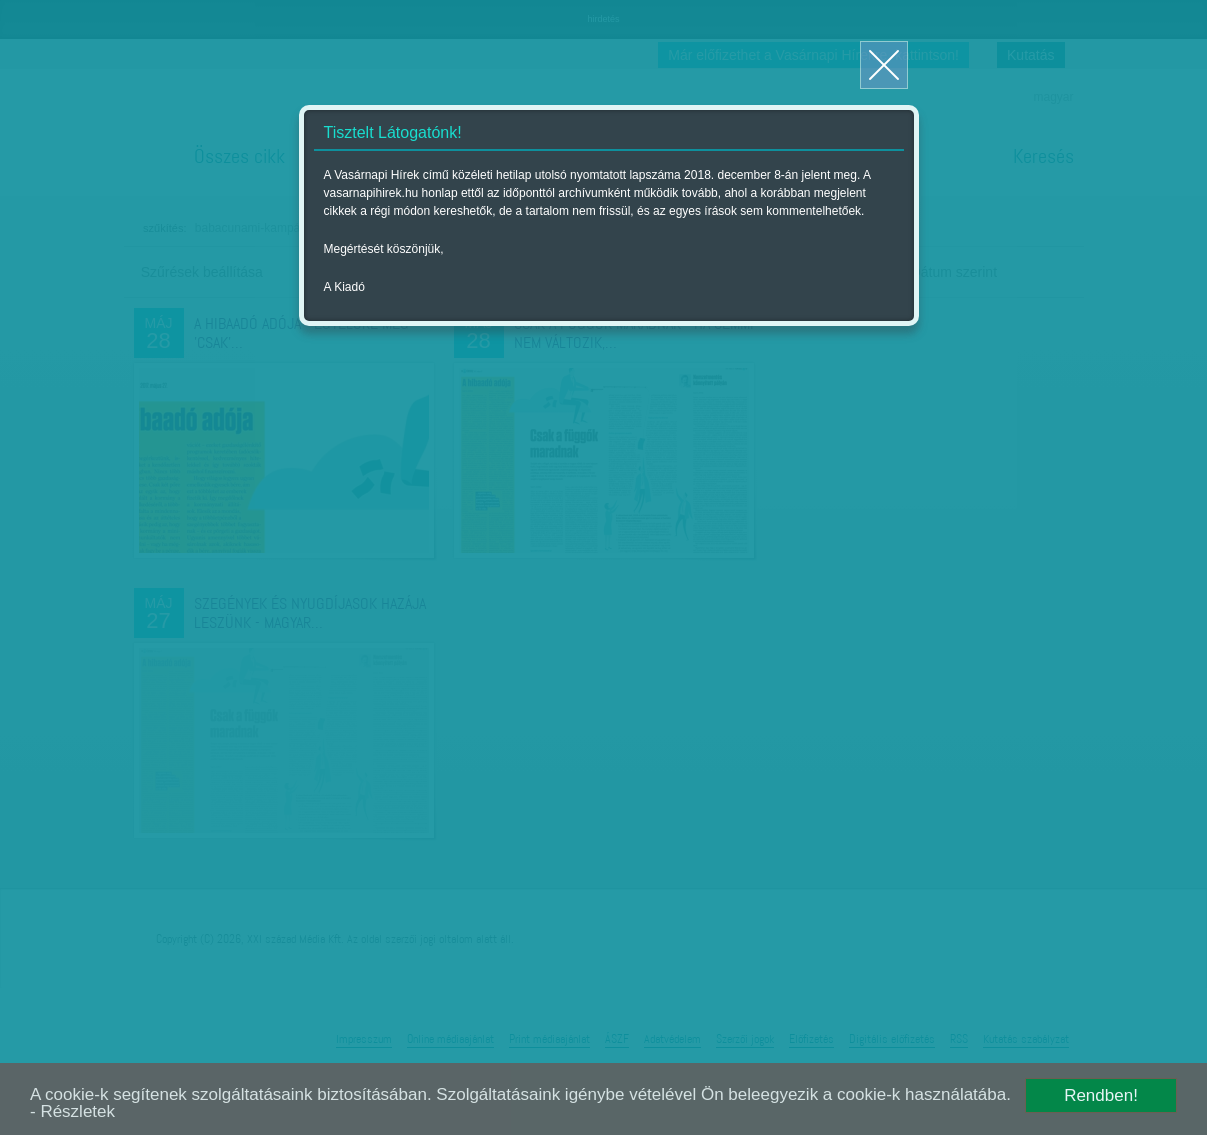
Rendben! (1101, 1095)
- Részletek (72, 1111)
